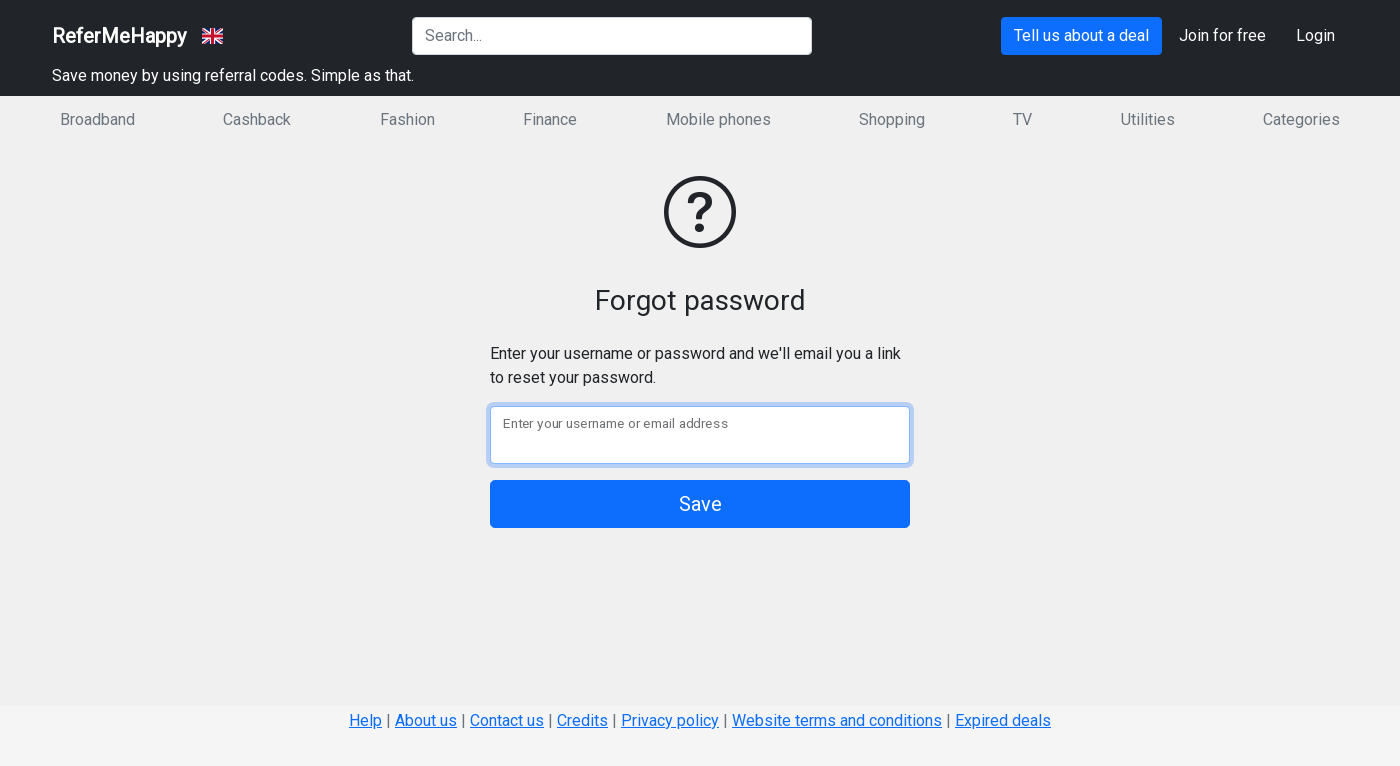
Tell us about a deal (1081, 35)
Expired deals (1003, 720)
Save (700, 504)
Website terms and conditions (837, 720)
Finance (550, 119)
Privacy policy (670, 720)
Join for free (1222, 35)
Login (1315, 35)
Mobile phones (718, 119)
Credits (582, 720)
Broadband (97, 119)
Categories (1301, 119)
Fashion (407, 119)
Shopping (892, 119)
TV (1022, 119)
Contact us (507, 720)
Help (365, 720)
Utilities (1148, 119)
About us (426, 720)
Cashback (257, 119)
